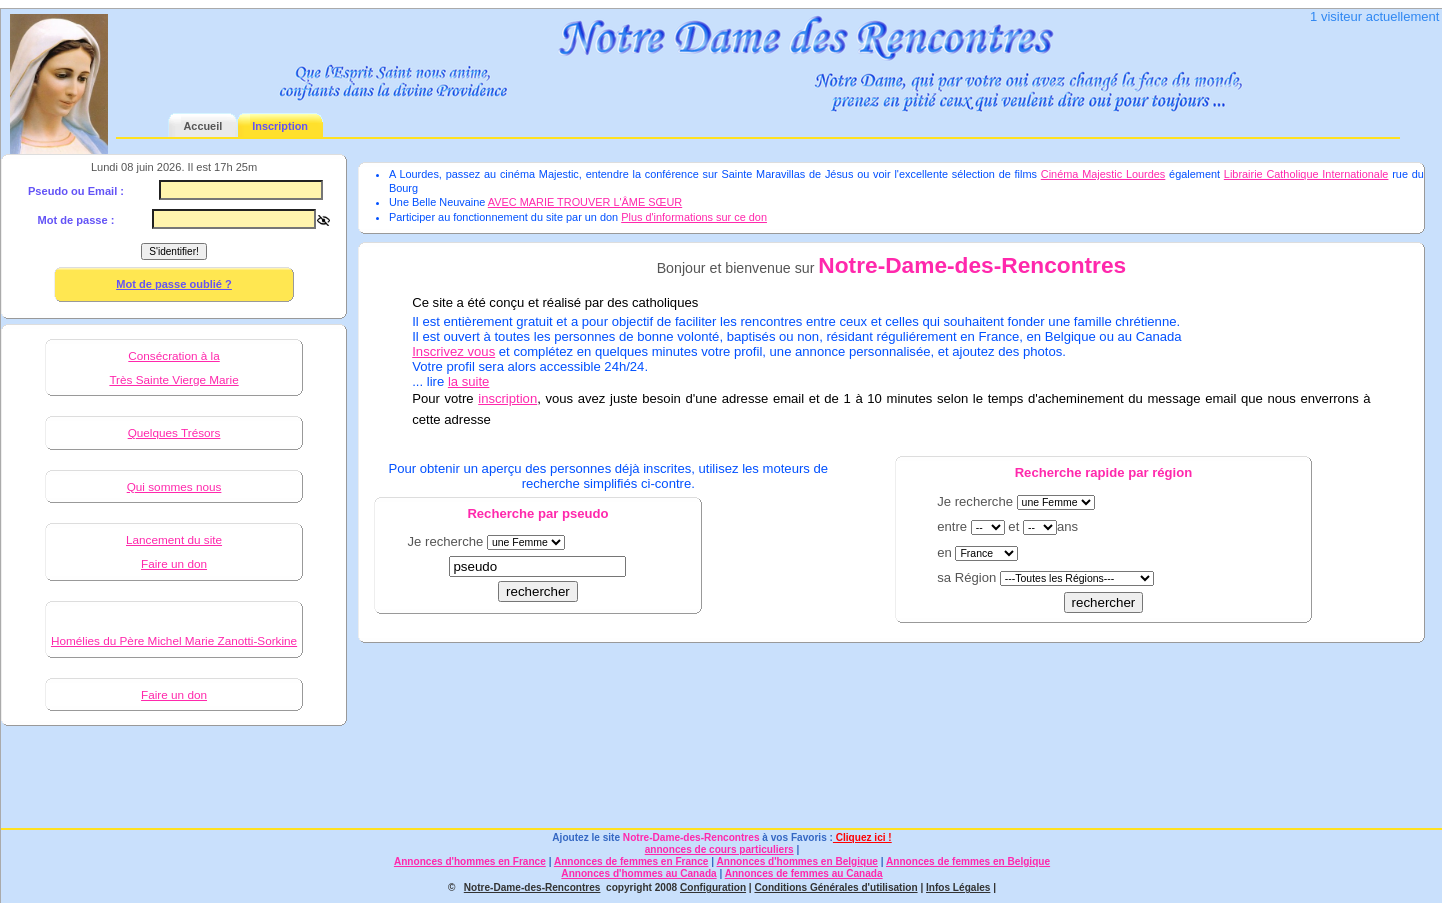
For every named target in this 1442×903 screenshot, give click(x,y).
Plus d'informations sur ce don (694, 217)
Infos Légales (958, 887)
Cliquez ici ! (862, 837)
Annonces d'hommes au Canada (638, 873)
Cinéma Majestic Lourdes (1103, 174)
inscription (507, 398)
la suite (469, 381)
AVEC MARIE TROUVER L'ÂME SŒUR (585, 202)
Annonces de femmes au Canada (804, 873)
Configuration (713, 887)
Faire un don (174, 563)
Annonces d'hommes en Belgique (797, 861)
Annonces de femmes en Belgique (968, 861)
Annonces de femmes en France (631, 861)
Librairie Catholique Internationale (1306, 174)
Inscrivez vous (453, 351)
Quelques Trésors (174, 432)
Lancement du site (174, 539)
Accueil (202, 126)
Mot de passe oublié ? (174, 284)
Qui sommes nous (174, 486)
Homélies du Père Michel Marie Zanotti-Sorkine (174, 640)
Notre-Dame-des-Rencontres (691, 837)
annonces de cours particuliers (719, 849)
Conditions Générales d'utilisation (835, 887)
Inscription (280, 126)
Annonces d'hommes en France (470, 861)
